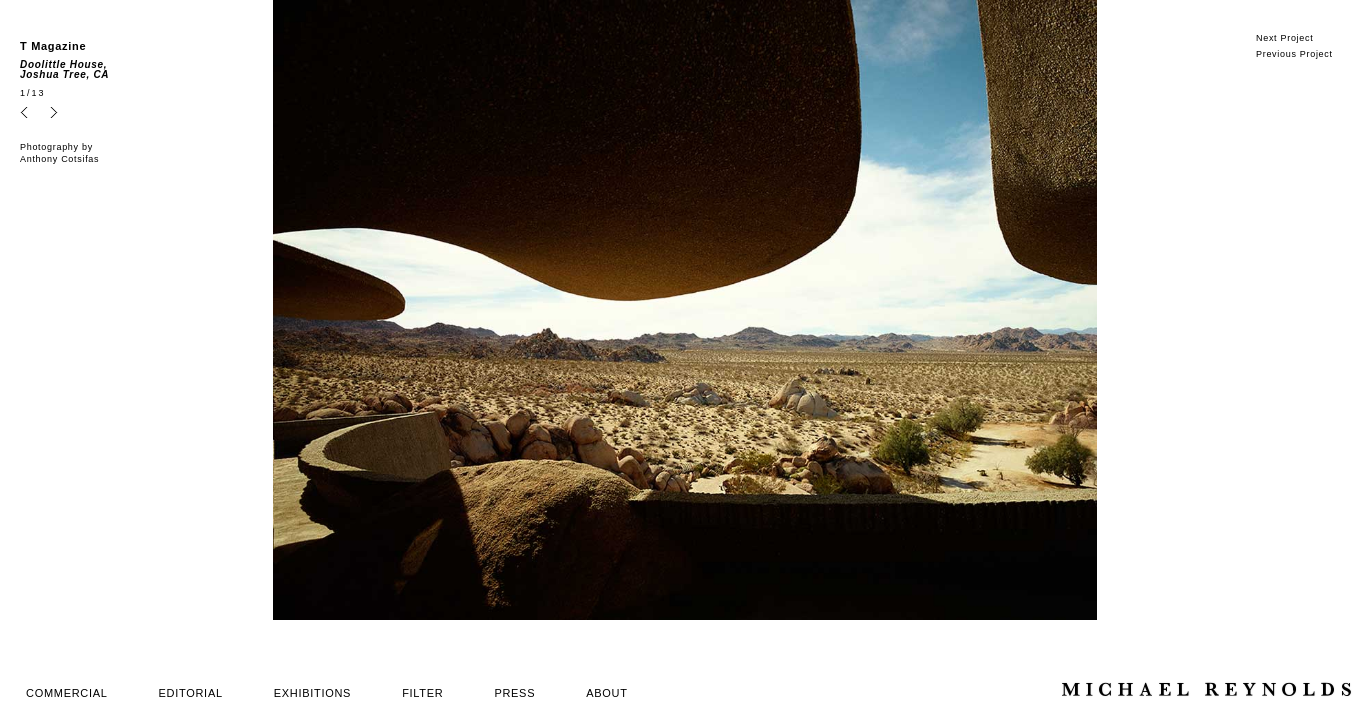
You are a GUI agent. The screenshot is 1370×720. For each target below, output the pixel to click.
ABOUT (606, 693)
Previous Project (1294, 54)
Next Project (1284, 38)
